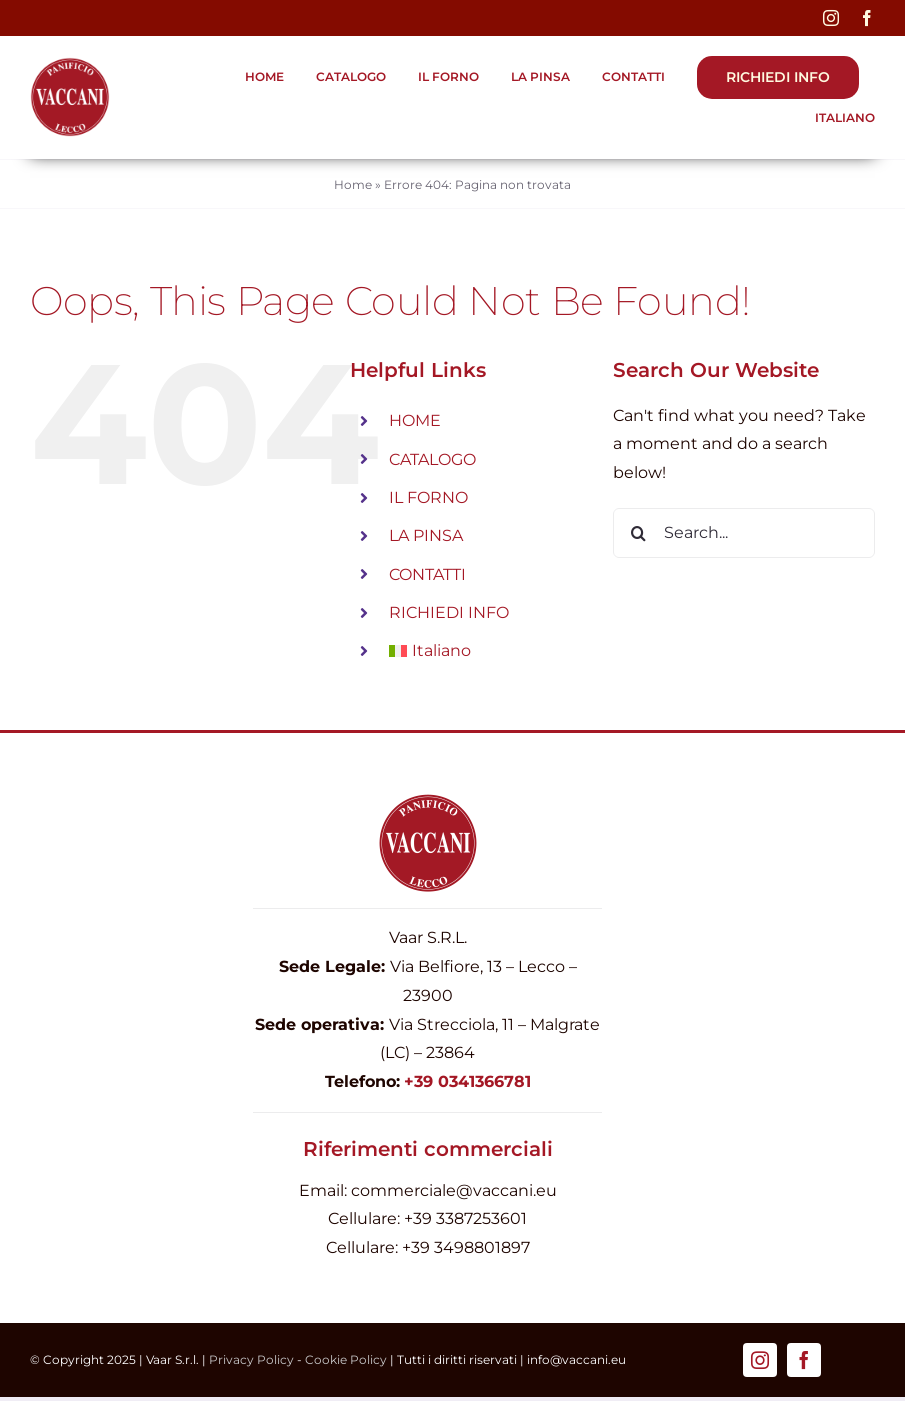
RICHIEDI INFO (449, 612)
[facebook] (867, 18)
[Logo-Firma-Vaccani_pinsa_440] (70, 64)
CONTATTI (427, 574)
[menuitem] (834, 119)
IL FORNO (428, 497)
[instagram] (831, 18)
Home (353, 184)
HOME (415, 420)
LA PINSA (426, 535)
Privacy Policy (251, 1359)
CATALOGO (432, 459)
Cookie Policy (346, 1359)
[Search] (638, 533)
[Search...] (744, 533)
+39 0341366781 (467, 1081)
